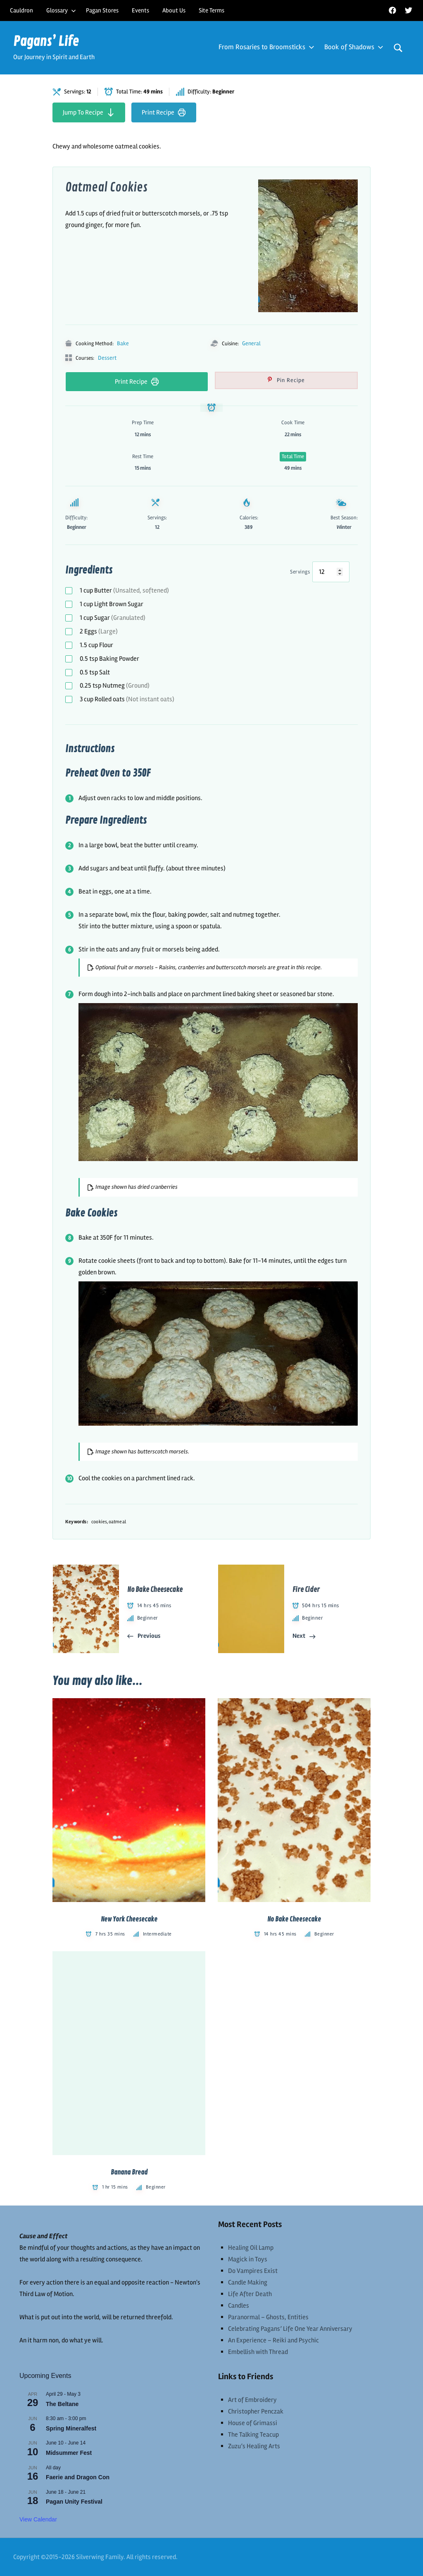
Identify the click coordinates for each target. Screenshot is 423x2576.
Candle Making (247, 2282)
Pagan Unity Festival (74, 2501)
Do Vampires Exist (253, 2271)
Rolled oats (127, 699)
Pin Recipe (290, 380)
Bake (123, 343)
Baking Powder (109, 659)
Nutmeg (115, 685)
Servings (300, 572)
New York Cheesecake (129, 1919)
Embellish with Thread (258, 2352)
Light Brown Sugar (111, 604)
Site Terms (211, 10)
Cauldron (21, 10)
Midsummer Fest (69, 2452)
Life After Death (250, 2294)
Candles (238, 2305)
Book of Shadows (352, 47)
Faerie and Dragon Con (77, 2477)
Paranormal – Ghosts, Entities (268, 2317)
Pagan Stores (102, 10)
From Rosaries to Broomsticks (265, 47)
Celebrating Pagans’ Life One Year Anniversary (290, 2329)
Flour (96, 645)
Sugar (112, 618)
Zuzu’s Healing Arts (254, 2446)
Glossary (61, 10)
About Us (173, 10)
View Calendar (38, 2519)
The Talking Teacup (253, 2434)
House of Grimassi (252, 2423)
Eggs (99, 631)
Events (140, 10)
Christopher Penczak (255, 2411)
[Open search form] (398, 48)
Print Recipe (164, 112)
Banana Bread (129, 2172)
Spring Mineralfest (71, 2428)
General (251, 343)
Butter (124, 590)
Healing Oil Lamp (250, 2248)
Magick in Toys (247, 2259)
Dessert (107, 357)
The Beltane (62, 2404)
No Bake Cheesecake (294, 1919)
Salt (95, 672)
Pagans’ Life (46, 41)
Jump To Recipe (89, 112)
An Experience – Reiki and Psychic (273, 2340)
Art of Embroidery (252, 2400)
